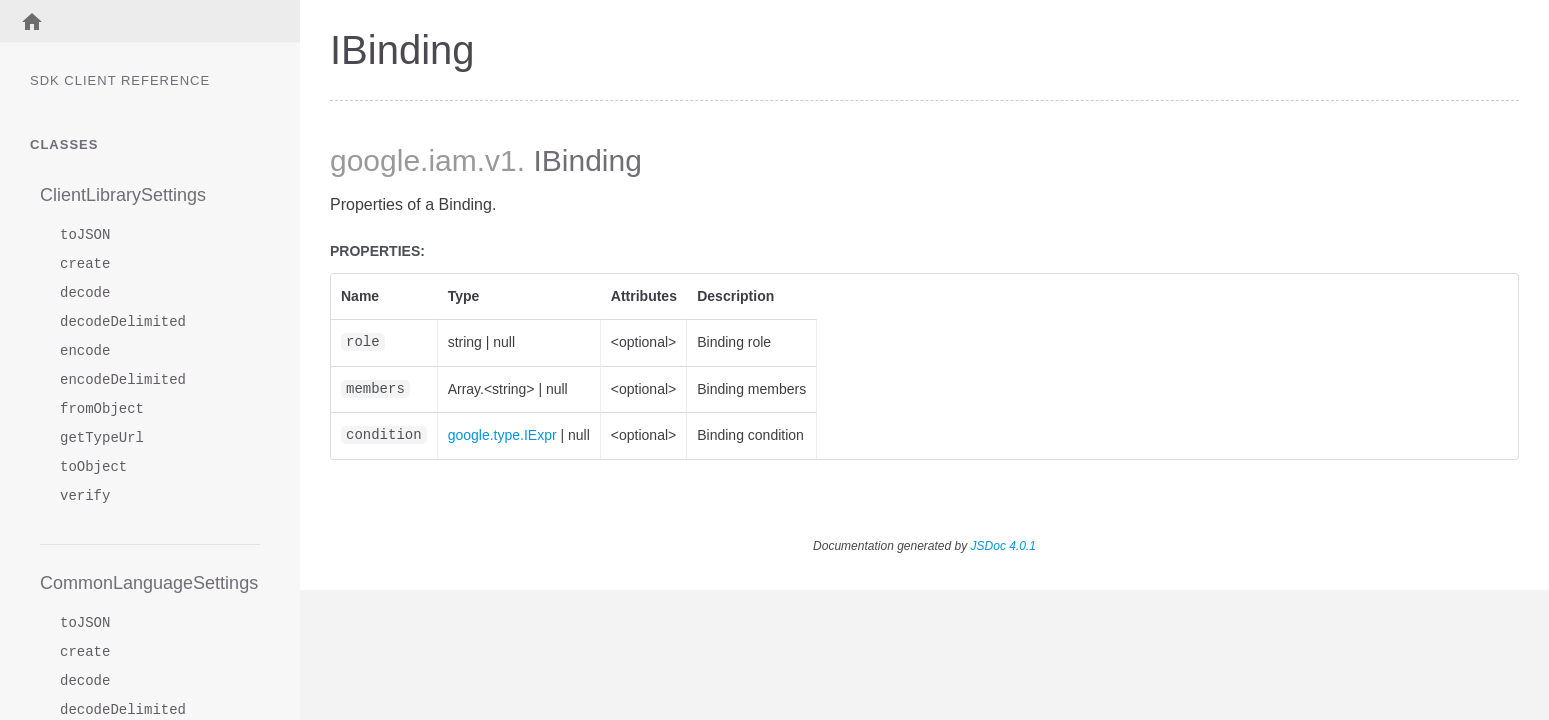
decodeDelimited (123, 322)
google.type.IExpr (502, 435)
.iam (448, 160)
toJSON (85, 235)
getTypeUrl (102, 438)
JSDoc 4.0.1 (1003, 546)
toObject (93, 467)
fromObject (102, 409)
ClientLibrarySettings (123, 195)
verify (85, 496)
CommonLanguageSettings (149, 583)
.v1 (497, 160)
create (85, 264)
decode (85, 293)
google (375, 160)
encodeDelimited (123, 380)
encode (85, 351)
